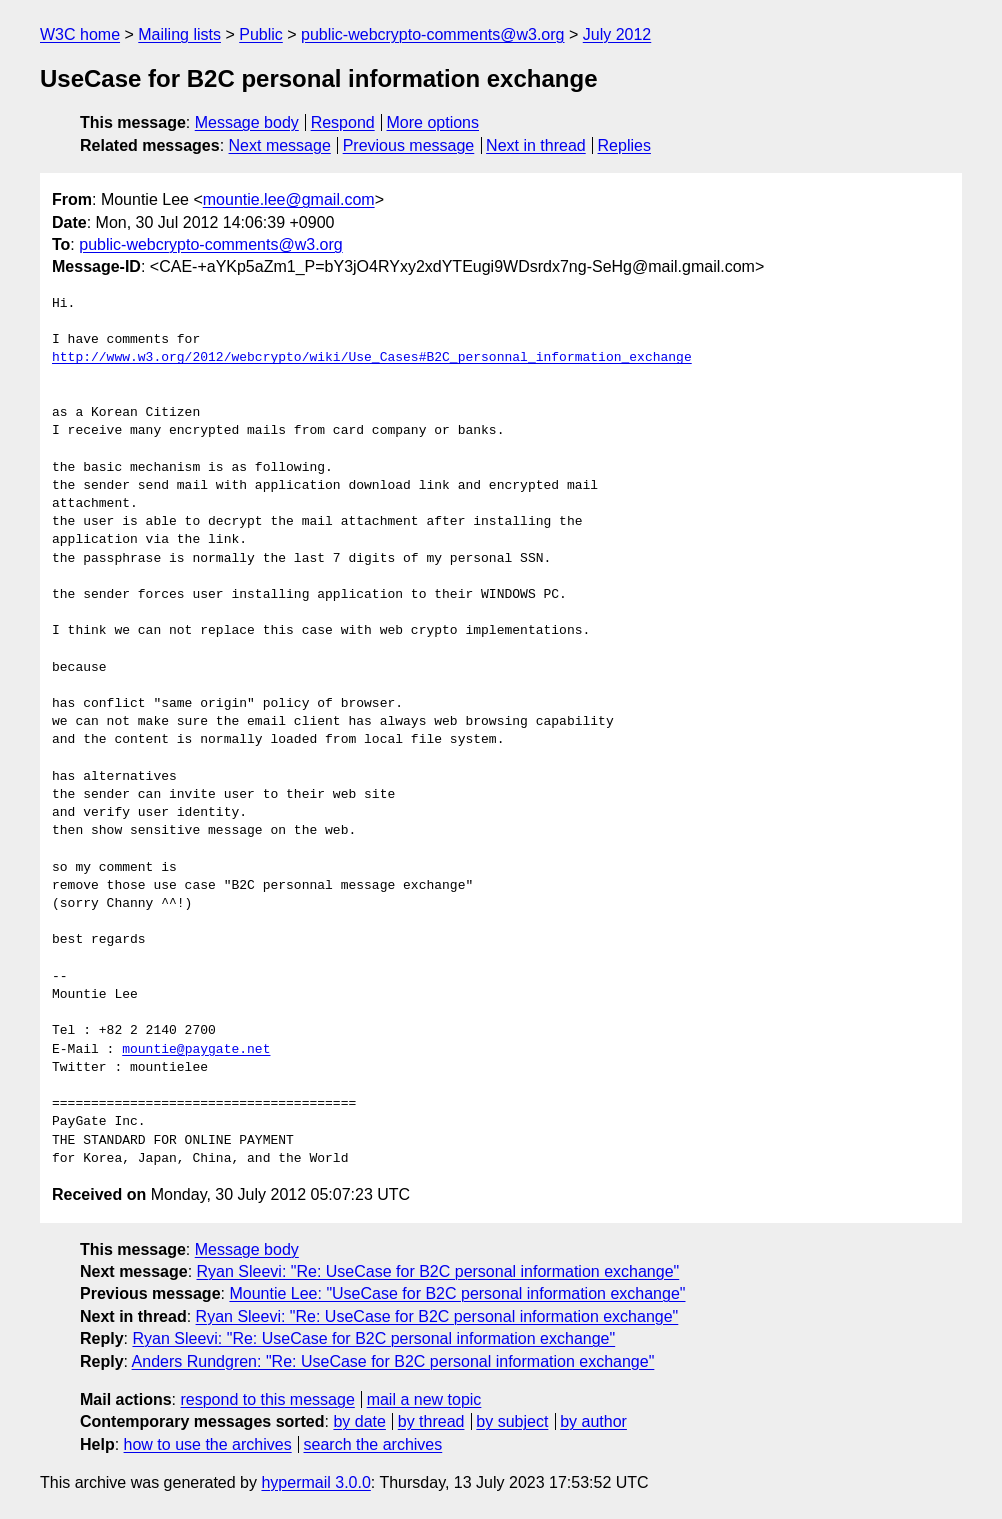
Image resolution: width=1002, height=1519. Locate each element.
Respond (343, 122)
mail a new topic (424, 1399)
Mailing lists (179, 34)
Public (261, 34)
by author (593, 1421)
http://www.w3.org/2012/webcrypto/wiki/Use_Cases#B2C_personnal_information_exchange (372, 358)
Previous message (409, 145)
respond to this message (267, 1399)
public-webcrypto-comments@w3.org (432, 34)
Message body (247, 122)
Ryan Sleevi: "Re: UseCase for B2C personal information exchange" (438, 1271)
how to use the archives (208, 1444)
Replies (624, 145)
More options (433, 122)
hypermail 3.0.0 (315, 1482)
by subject (512, 1421)
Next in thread (536, 145)
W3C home (80, 34)
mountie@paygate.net (196, 1050)
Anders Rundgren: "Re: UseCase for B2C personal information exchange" (393, 1361)
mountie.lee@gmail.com (289, 199)
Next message (280, 145)
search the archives (373, 1444)
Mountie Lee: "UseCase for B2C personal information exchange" (457, 1293)
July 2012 (617, 34)
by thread (431, 1421)
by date (359, 1421)
